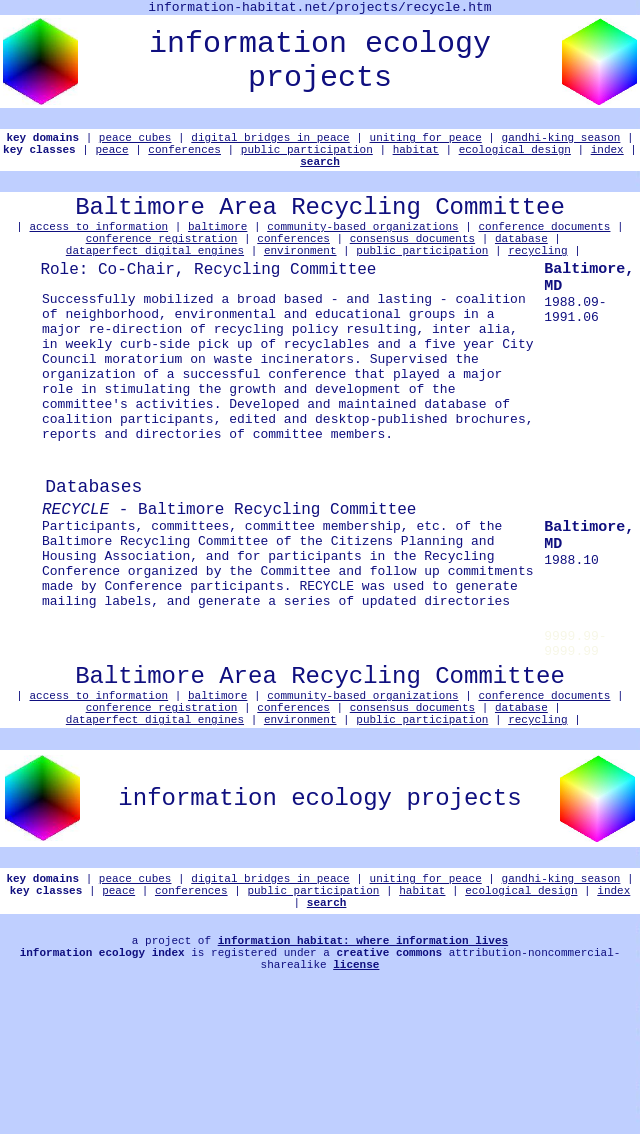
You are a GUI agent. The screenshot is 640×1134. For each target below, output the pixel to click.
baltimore (217, 246)
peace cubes (135, 142)
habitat (416, 157)
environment (300, 276)
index (607, 157)
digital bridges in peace (270, 142)
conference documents (544, 246)
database (521, 261)
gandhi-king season (561, 142)
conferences (184, 157)
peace (112, 157)
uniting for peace (426, 142)
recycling (537, 276)
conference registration (162, 261)
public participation (307, 157)
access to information (99, 246)
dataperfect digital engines (155, 276)
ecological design (515, 157)
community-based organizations (362, 246)
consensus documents (412, 261)
